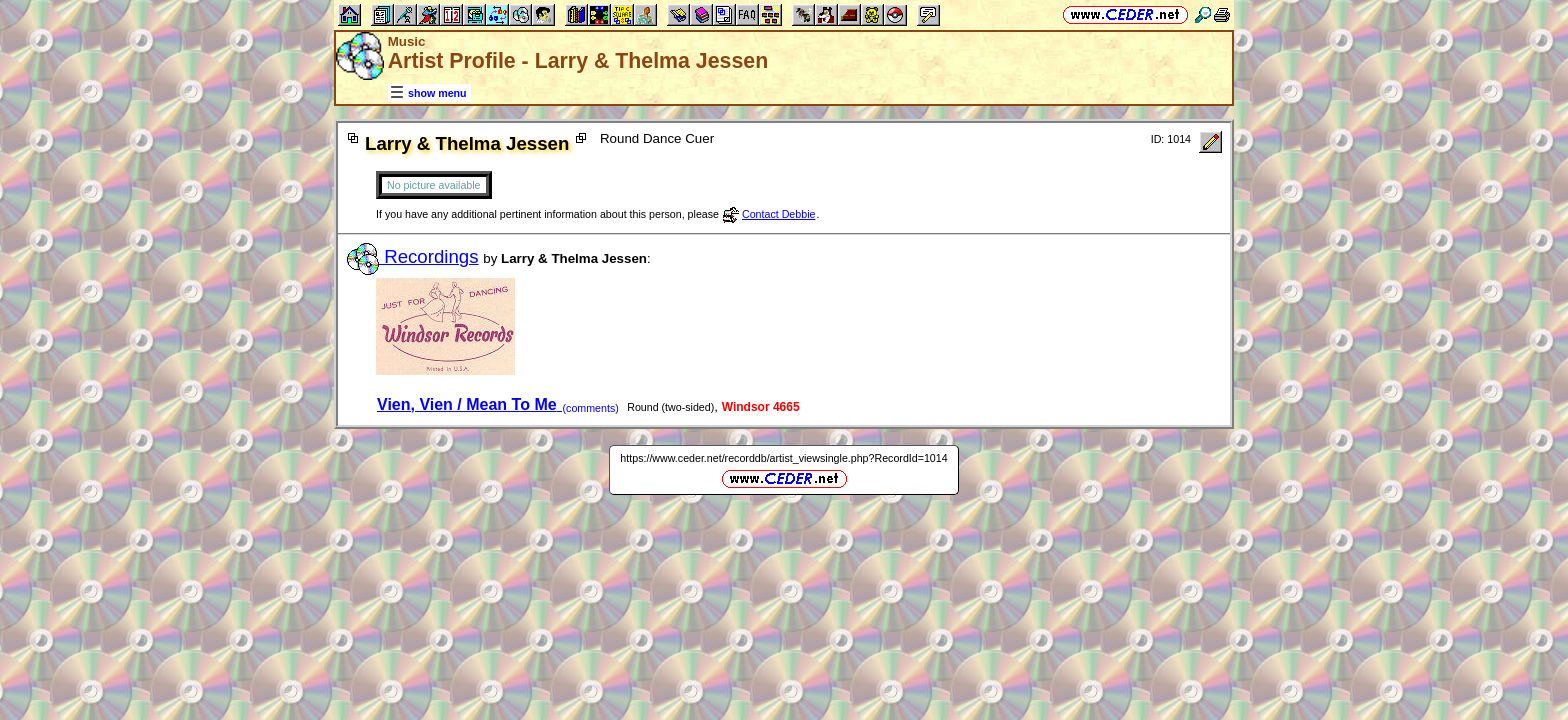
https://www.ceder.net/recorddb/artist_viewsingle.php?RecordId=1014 (783, 458)
